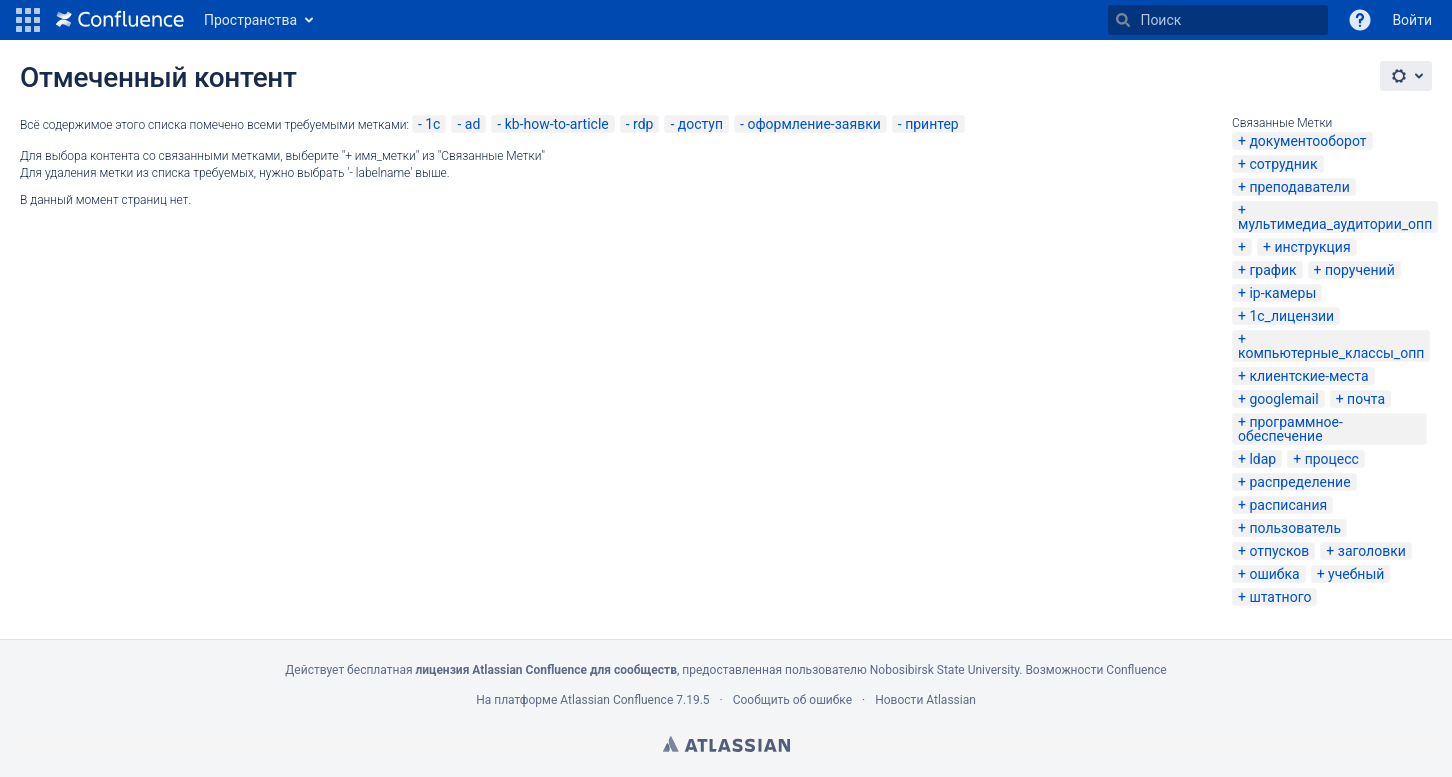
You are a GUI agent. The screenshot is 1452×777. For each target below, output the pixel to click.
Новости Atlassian (925, 700)
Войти (1412, 20)
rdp (643, 124)
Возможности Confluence (1095, 670)
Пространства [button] (250, 20)
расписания (1288, 505)
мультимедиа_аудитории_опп (1335, 224)
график (1272, 270)
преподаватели (1299, 187)
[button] (28, 20)
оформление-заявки (813, 124)
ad (473, 124)
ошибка (1274, 574)
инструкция (1312, 247)
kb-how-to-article (557, 124)
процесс (1332, 459)
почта (1366, 399)
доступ (700, 124)
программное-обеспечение (1290, 429)
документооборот (1307, 141)
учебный (1356, 574)
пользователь (1295, 528)
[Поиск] (1123, 20)
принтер (932, 124)
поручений (1360, 270)
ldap (1262, 459)
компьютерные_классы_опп (1331, 353)
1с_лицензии (1291, 316)
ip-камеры (1282, 293)
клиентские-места (1308, 376)
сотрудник (1283, 164)
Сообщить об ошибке (792, 700)
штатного (1280, 597)
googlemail (1283, 399)
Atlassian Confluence (616, 700)
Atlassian (726, 744)
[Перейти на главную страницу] (120, 20)
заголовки (1372, 551)
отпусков (1279, 551)
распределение (1299, 482)
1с (432, 124)
